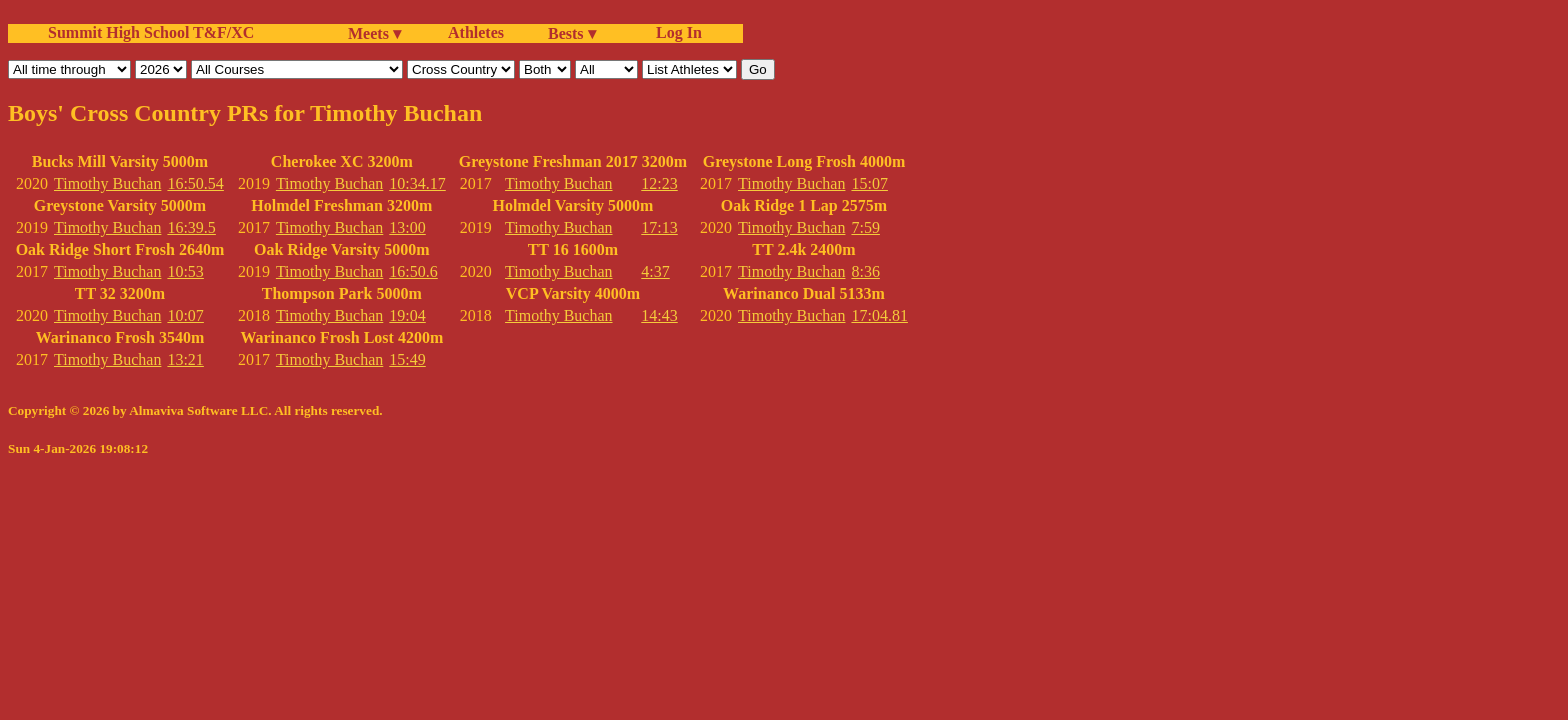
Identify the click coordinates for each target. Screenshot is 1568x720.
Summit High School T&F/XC (151, 32)
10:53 (185, 271)
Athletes (476, 32)
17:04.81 (879, 315)
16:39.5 (191, 227)
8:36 (865, 271)
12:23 (659, 183)
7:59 (865, 227)
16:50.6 (413, 271)
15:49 (407, 359)
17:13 (659, 227)
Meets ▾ (374, 33)
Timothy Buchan (107, 183)
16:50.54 (195, 183)
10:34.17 (417, 183)
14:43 (659, 315)
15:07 (869, 183)
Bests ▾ (572, 33)
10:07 (185, 315)
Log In (675, 32)
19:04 (407, 315)
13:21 (185, 359)
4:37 (655, 271)
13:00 (407, 227)
